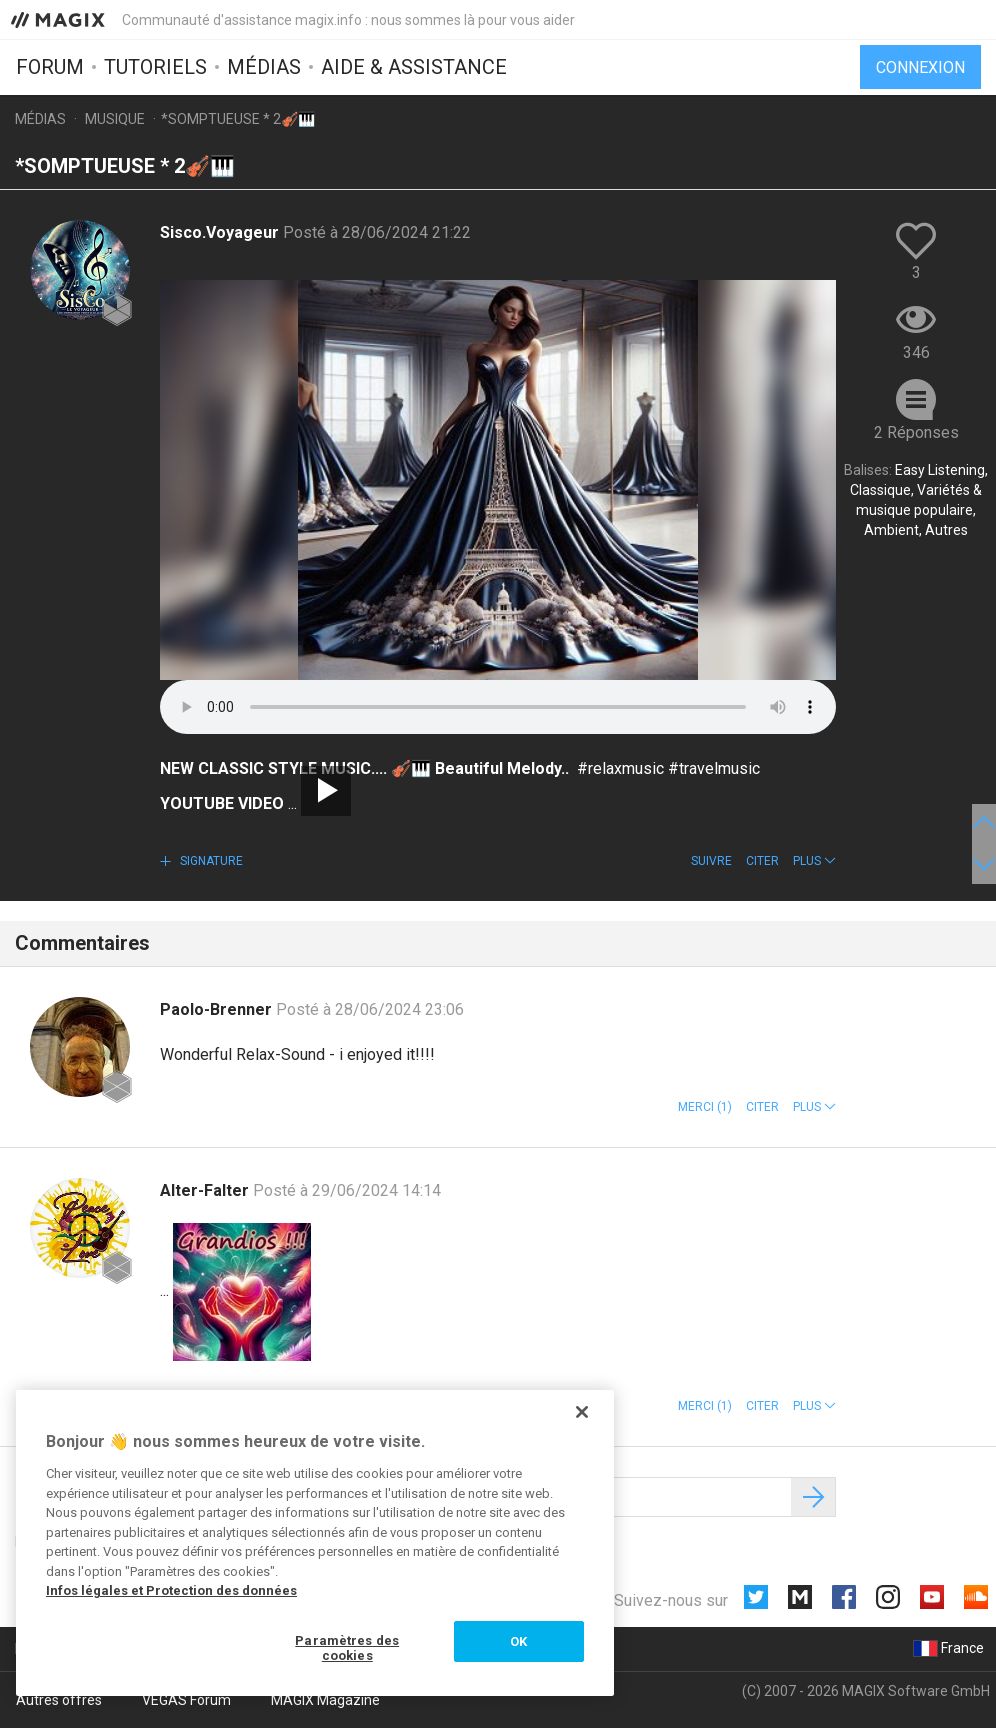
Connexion (920, 67)
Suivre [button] (711, 861)
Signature (210, 861)
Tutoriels (155, 67)
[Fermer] (582, 1412)
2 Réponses (916, 432)
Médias (264, 67)
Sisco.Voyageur (221, 232)
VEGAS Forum (186, 1700)
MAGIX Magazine (325, 1700)
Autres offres (59, 1700)
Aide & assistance (414, 67)
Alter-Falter (206, 1190)
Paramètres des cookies (347, 1648)
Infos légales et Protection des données (171, 1590)
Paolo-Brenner (218, 1009)
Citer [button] (762, 861)
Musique (115, 119)
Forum (50, 67)
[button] (814, 861)
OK (518, 1641)
